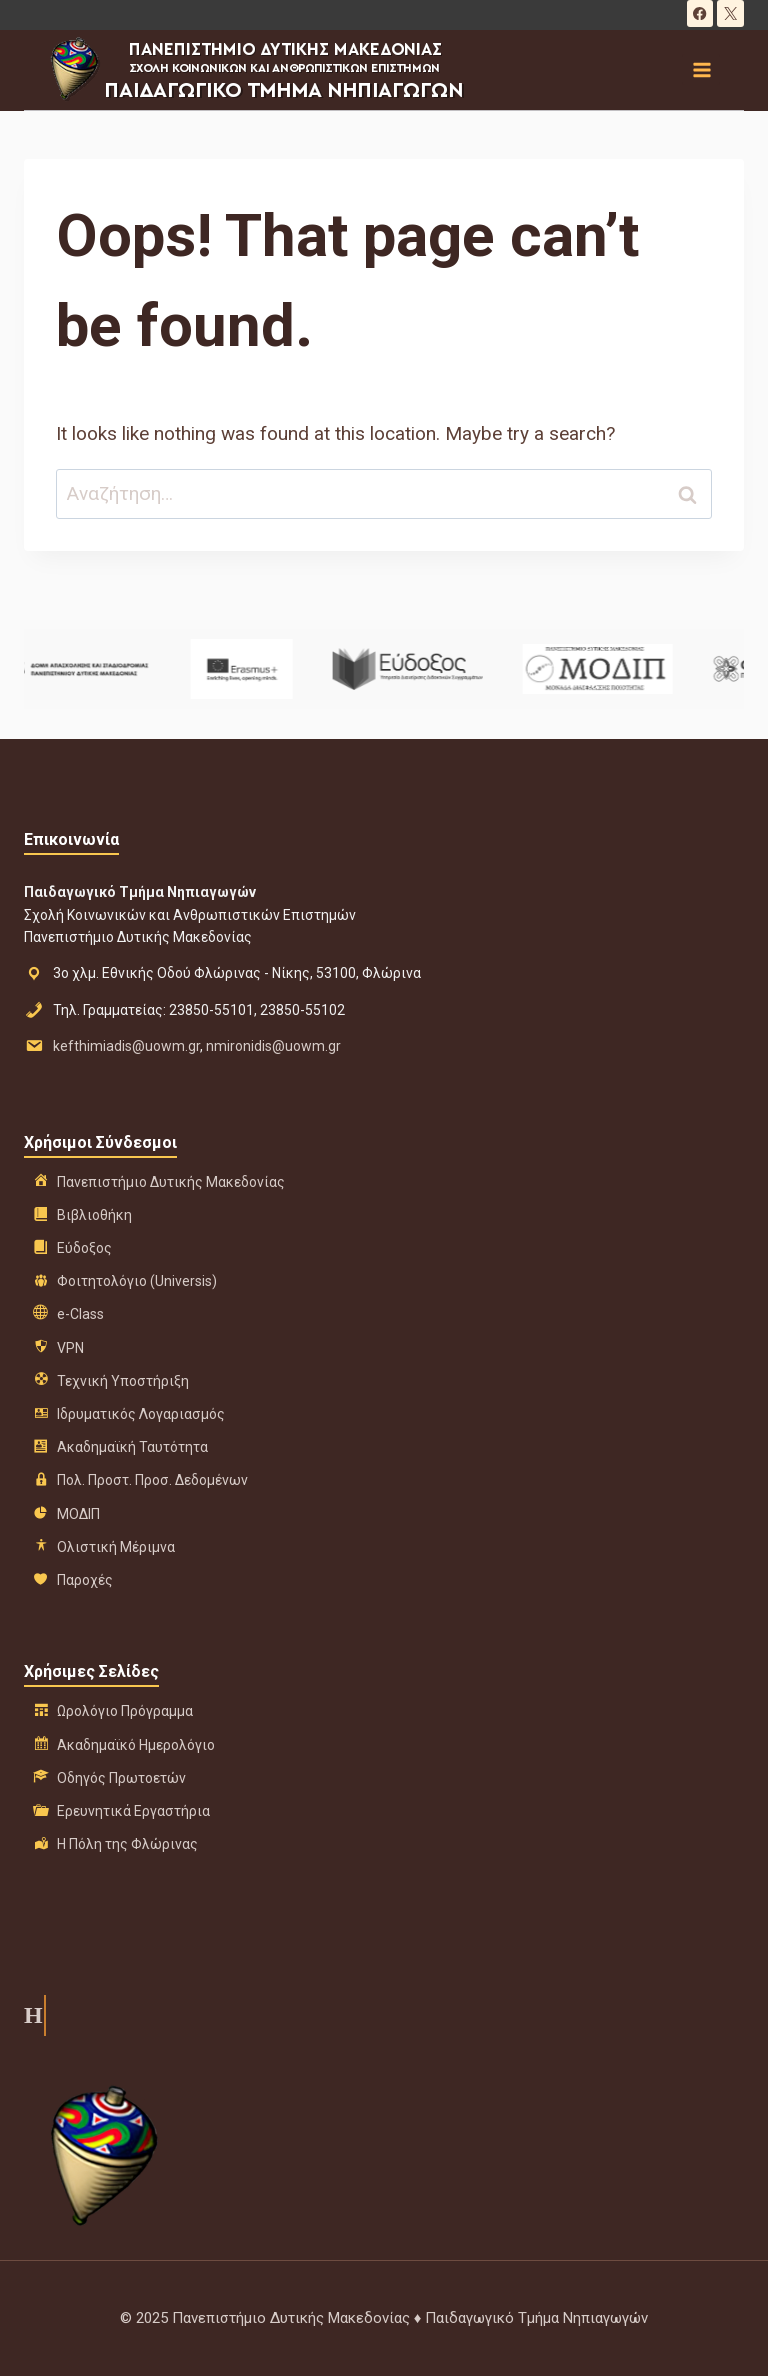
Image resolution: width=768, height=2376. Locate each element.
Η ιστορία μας (31, 2015)
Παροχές (85, 1580)
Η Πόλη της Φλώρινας (127, 1844)
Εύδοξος (84, 1248)
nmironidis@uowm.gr (273, 1046)
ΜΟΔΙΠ (78, 1514)
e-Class (80, 1314)
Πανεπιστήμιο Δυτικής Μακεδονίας (171, 1182)
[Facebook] (700, 13)
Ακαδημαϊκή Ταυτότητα (132, 1447)
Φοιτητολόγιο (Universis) (137, 1281)
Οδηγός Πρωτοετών (121, 1778)
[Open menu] (701, 69)
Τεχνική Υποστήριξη (123, 1381)
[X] (730, 13)
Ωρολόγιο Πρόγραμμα (125, 1711)
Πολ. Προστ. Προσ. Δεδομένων (152, 1480)
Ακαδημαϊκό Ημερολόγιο (136, 1745)
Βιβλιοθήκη (94, 1215)
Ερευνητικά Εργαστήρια (133, 1811)
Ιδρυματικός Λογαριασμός (141, 1414)
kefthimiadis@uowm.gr (126, 1046)
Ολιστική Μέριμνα (116, 1547)
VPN (70, 1348)
